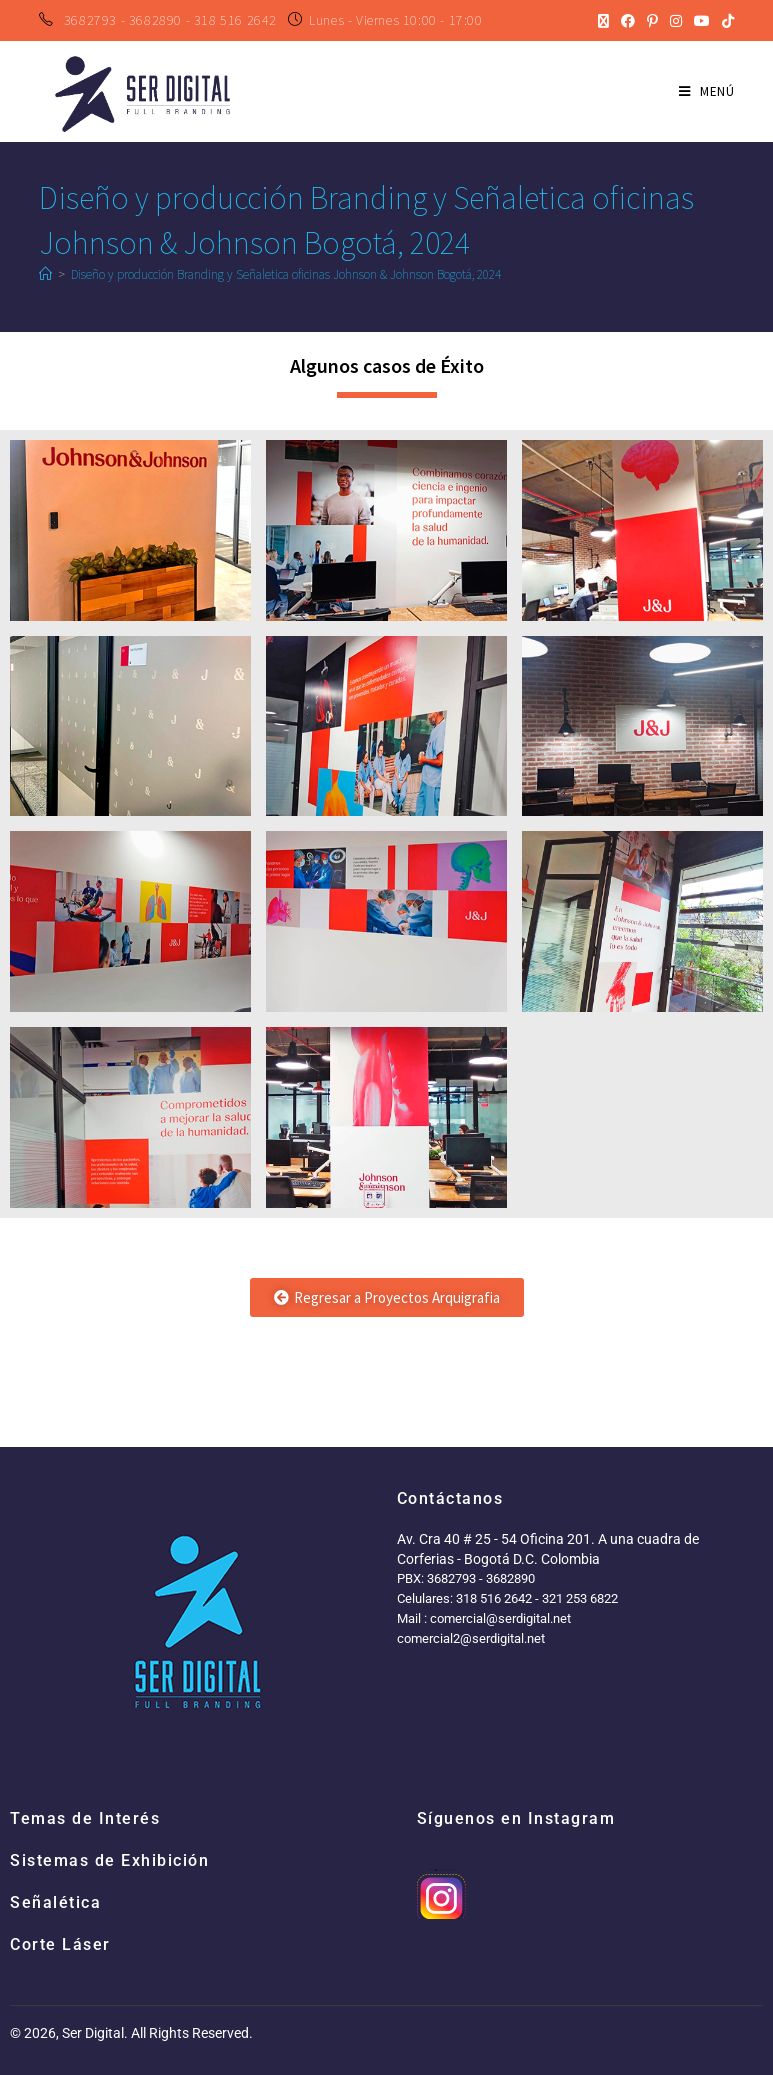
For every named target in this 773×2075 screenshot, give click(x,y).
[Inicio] (45, 274)
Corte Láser (60, 1944)
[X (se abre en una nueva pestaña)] (603, 21)
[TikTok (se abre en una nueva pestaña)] (725, 21)
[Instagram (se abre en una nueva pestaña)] (676, 21)
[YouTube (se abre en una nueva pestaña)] (702, 21)
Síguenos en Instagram (516, 1818)
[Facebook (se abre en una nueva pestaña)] (628, 21)
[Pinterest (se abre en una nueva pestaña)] (652, 21)
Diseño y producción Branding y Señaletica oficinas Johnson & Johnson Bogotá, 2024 (286, 274)
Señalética (55, 1902)
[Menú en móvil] (707, 91)
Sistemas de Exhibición (109, 1860)
